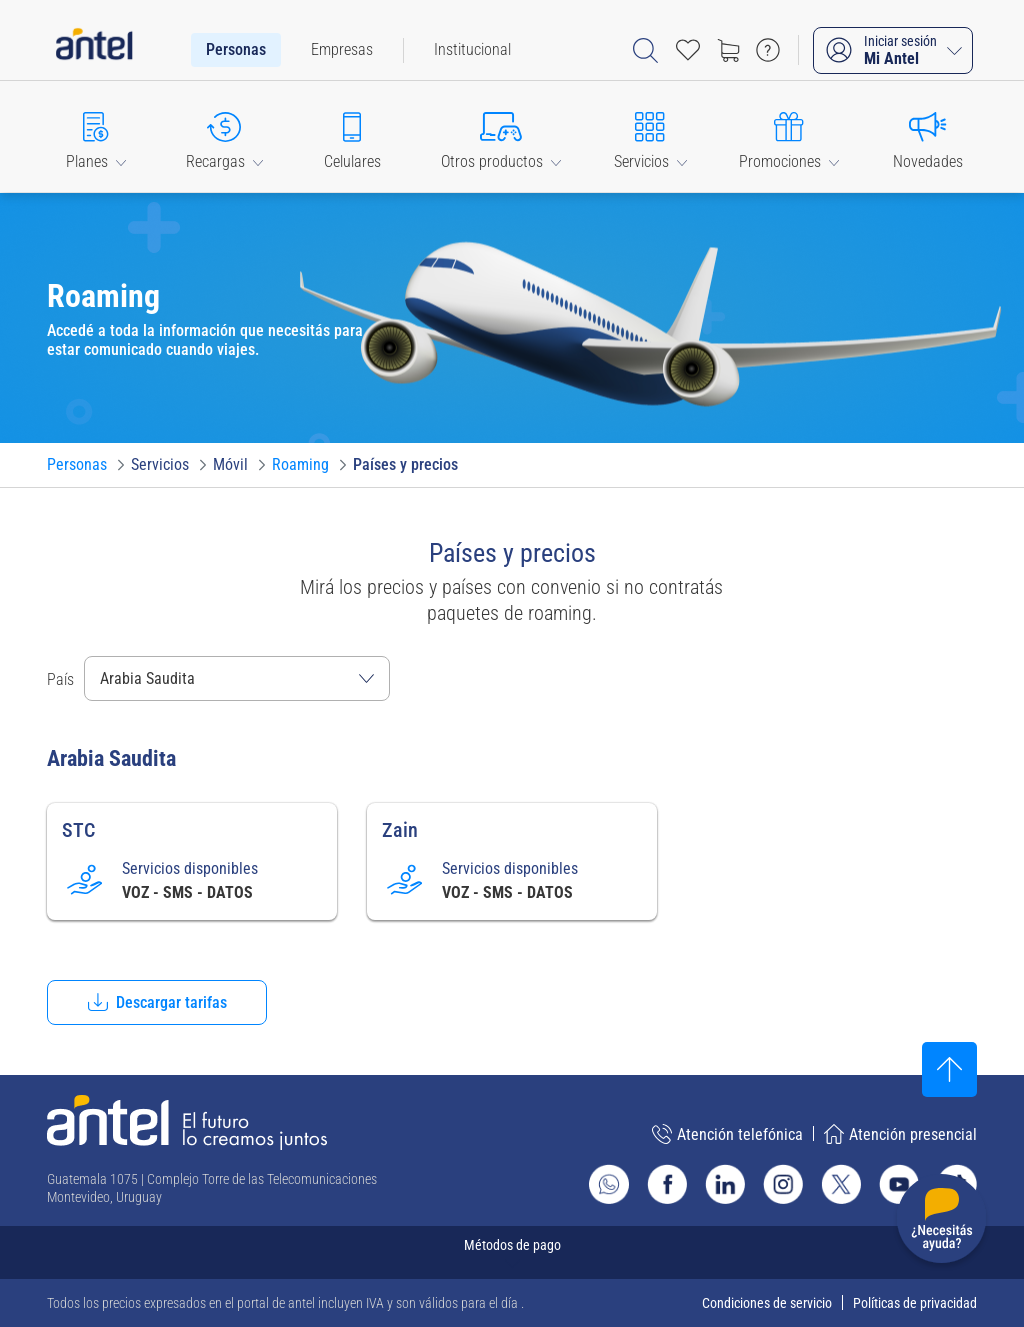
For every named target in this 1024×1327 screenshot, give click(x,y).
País (60, 679)
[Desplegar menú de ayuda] (941, 1222)
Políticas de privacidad (915, 1303)
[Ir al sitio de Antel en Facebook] (667, 1184)
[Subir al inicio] (949, 1069)
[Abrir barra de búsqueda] (645, 50)
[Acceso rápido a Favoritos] (688, 50)
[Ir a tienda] (728, 50)
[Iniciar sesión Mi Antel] (893, 50)
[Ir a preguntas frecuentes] (768, 50)
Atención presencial (900, 1134)
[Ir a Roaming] (300, 465)
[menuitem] (236, 50)
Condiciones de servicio (767, 1303)
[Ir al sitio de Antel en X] (841, 1184)
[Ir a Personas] (77, 465)
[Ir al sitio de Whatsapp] (609, 1184)
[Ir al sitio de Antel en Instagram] (783, 1184)
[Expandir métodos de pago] (512, 1252)
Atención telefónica (727, 1134)
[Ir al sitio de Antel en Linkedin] (725, 1184)
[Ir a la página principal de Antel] (187, 1122)
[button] (96, 136)
